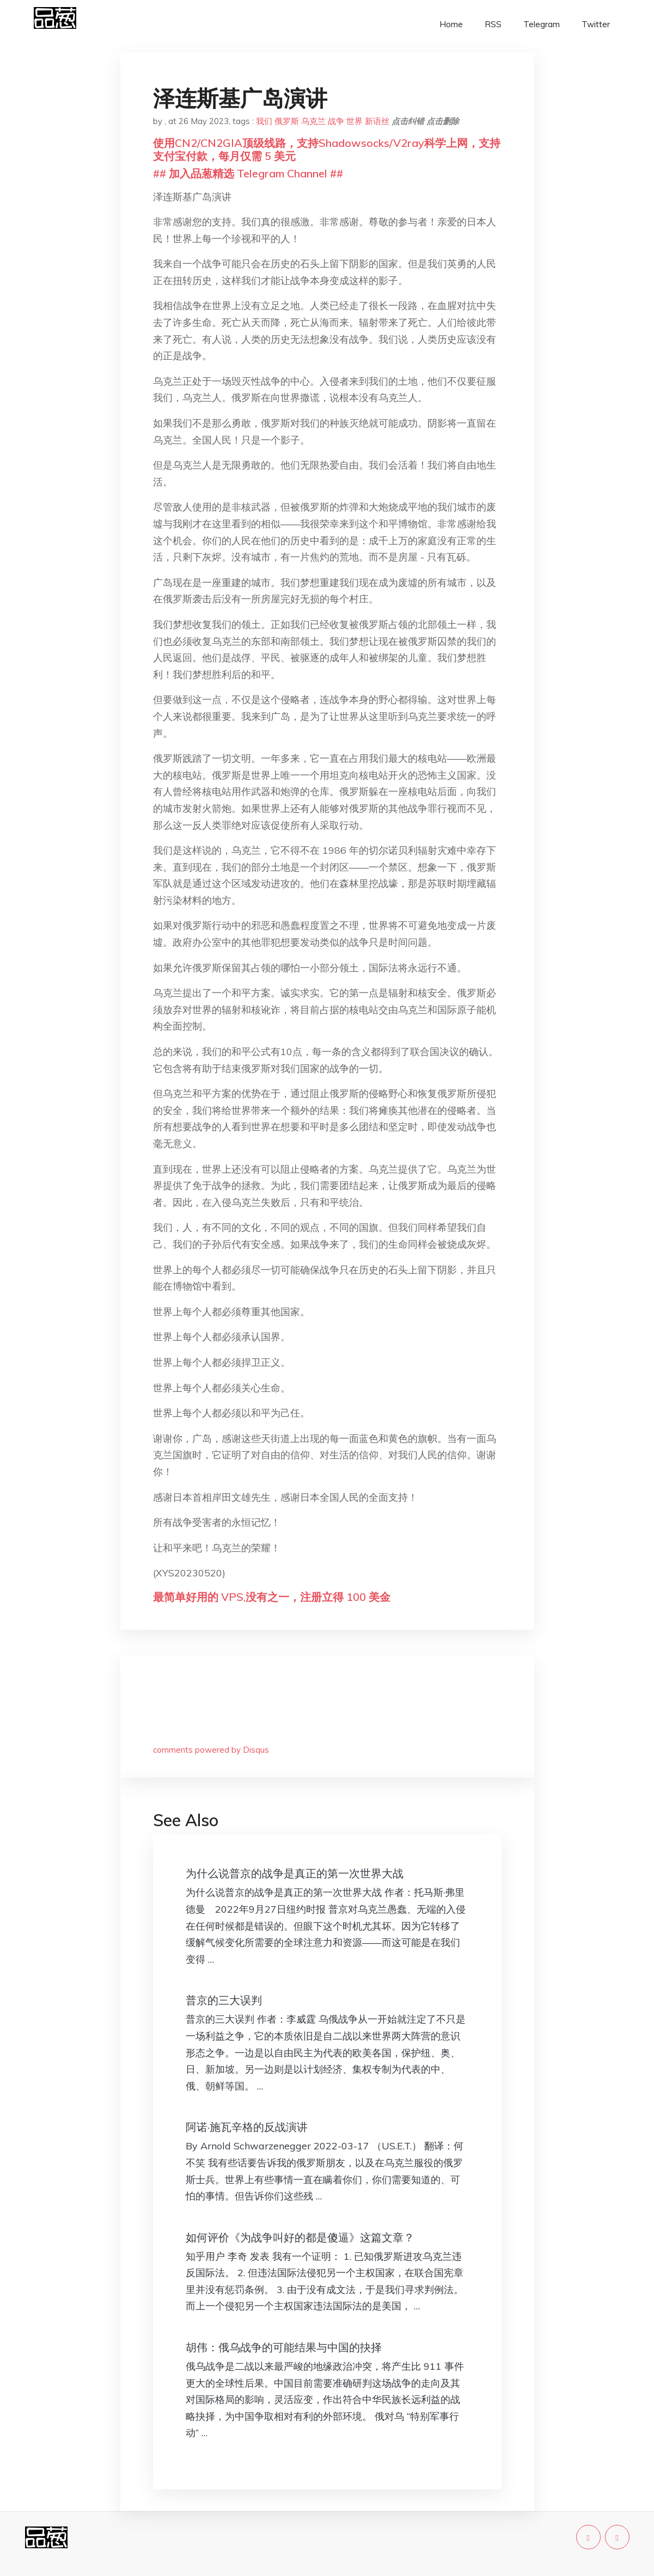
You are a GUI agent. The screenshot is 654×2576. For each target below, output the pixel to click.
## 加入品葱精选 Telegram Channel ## (248, 173)
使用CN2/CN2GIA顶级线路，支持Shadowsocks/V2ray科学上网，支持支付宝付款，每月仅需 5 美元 (326, 149)
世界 (354, 121)
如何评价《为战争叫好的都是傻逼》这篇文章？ (300, 2237)
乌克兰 (313, 121)
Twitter (596, 24)
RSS (493, 24)
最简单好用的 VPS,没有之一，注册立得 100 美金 (271, 1597)
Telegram (541, 24)
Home (451, 24)
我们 (264, 121)
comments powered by (211, 1750)
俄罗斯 (286, 121)
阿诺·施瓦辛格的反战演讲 (247, 2127)
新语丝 (377, 121)
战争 (336, 121)
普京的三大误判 (224, 2000)
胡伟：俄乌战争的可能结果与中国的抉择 (284, 2347)
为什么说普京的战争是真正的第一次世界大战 (295, 1873)
